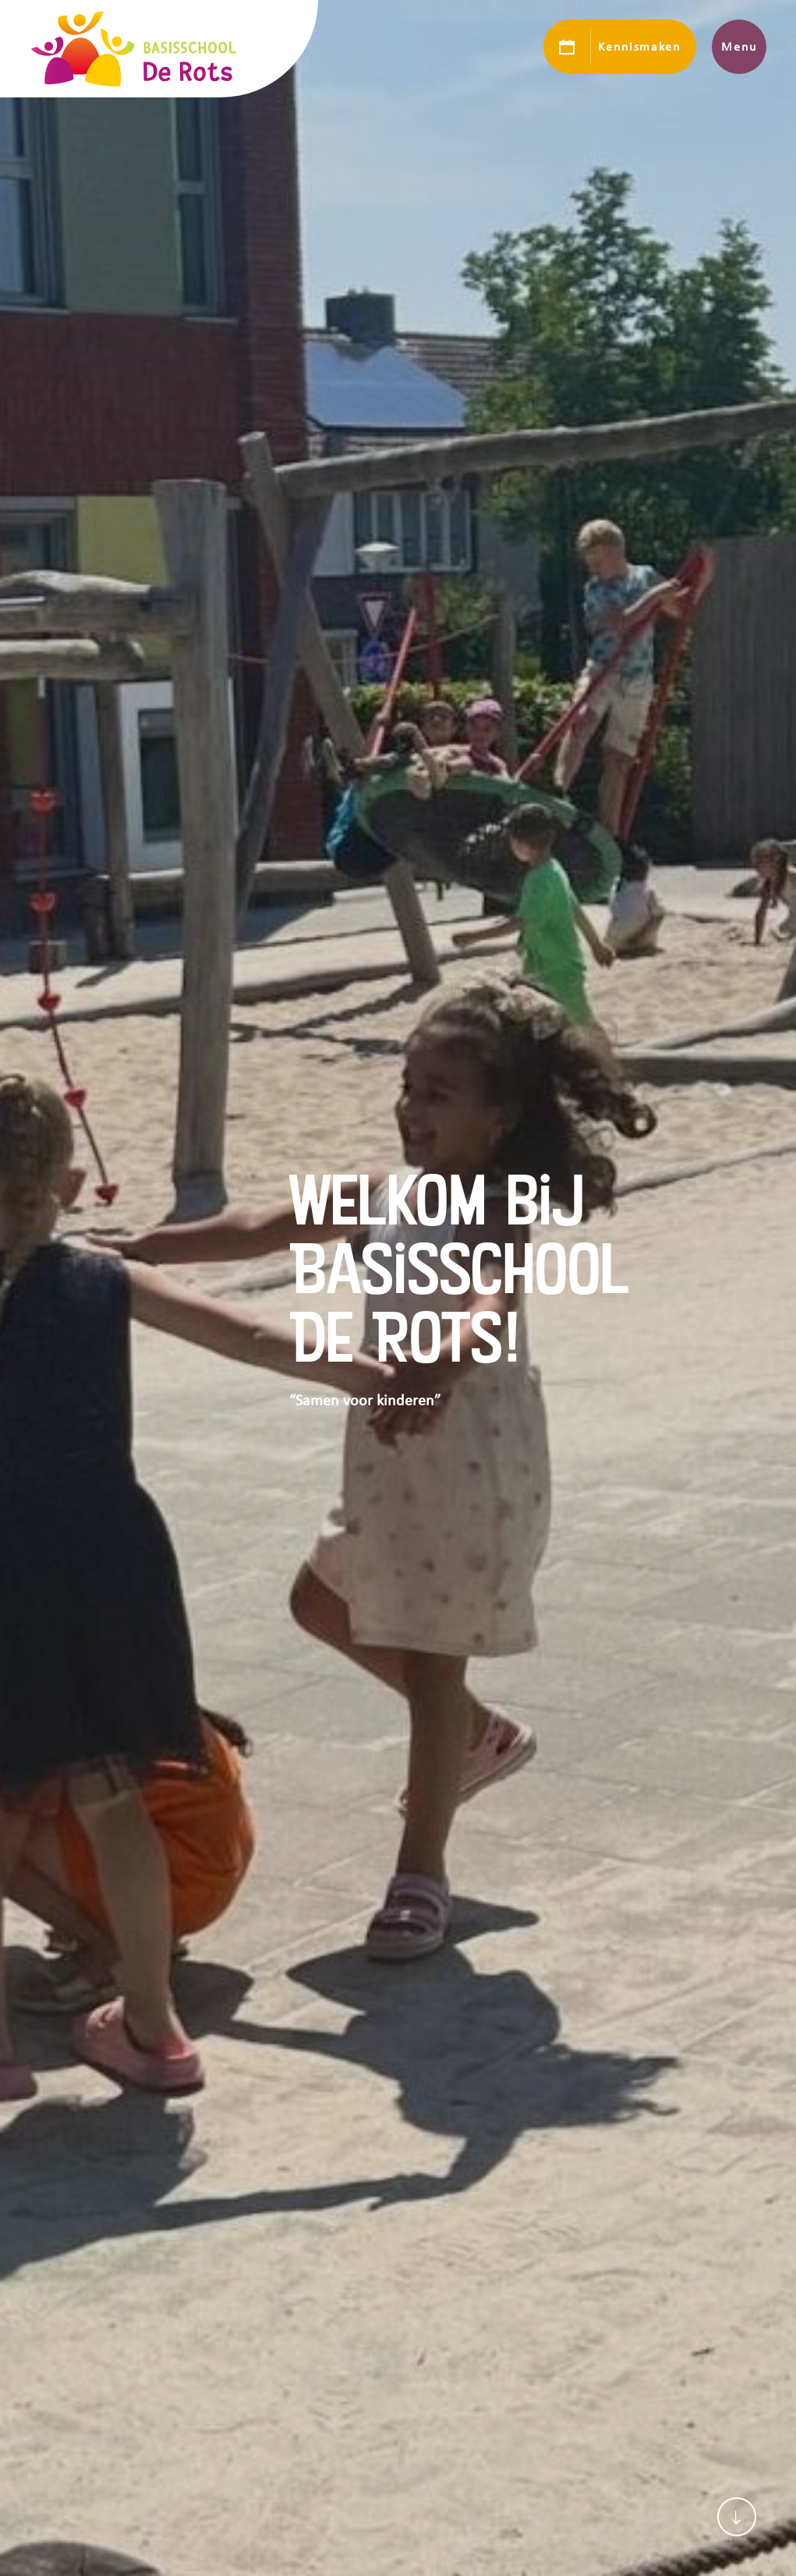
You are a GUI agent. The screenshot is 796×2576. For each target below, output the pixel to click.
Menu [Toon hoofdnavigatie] (738, 47)
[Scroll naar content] (736, 2516)
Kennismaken (639, 47)
